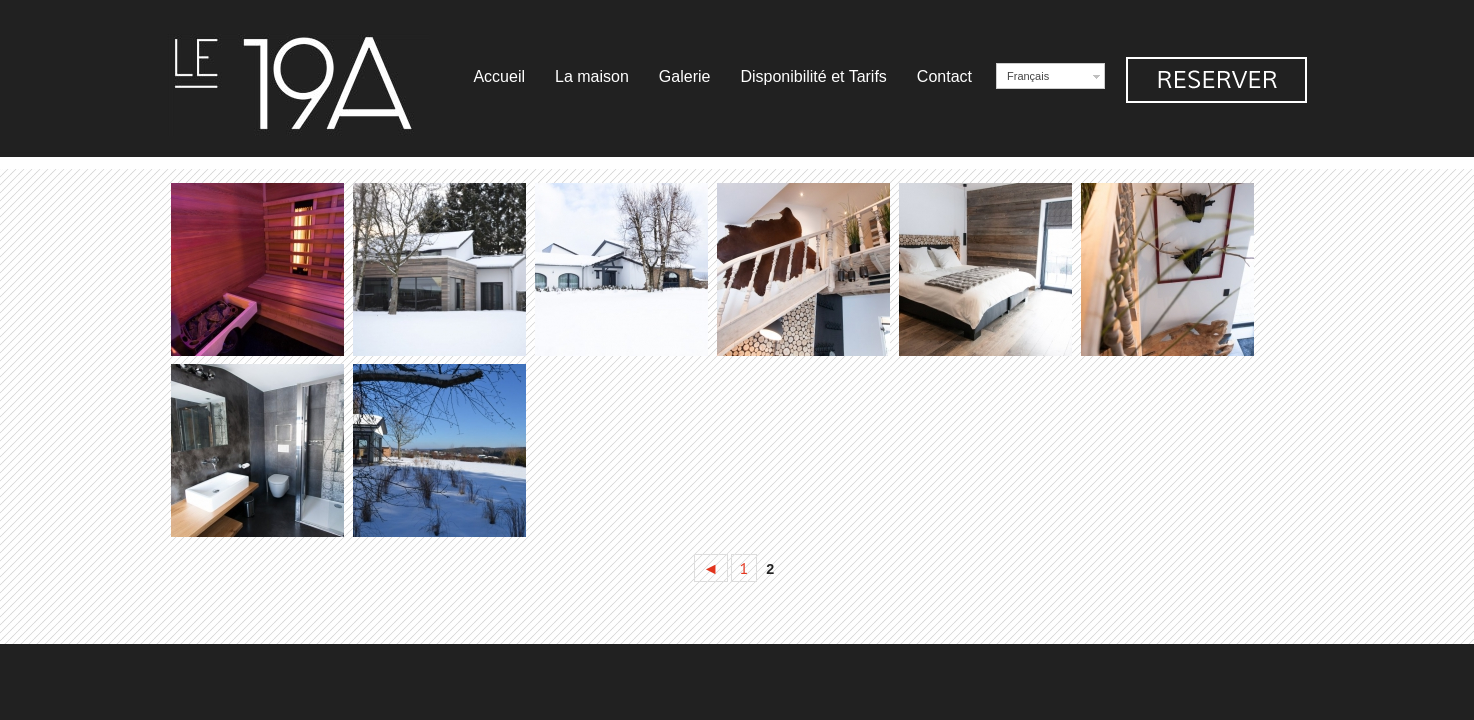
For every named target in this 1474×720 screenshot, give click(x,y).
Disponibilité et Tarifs (813, 76)
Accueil (499, 76)
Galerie (685, 76)
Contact (944, 76)
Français (1028, 76)
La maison (592, 76)
